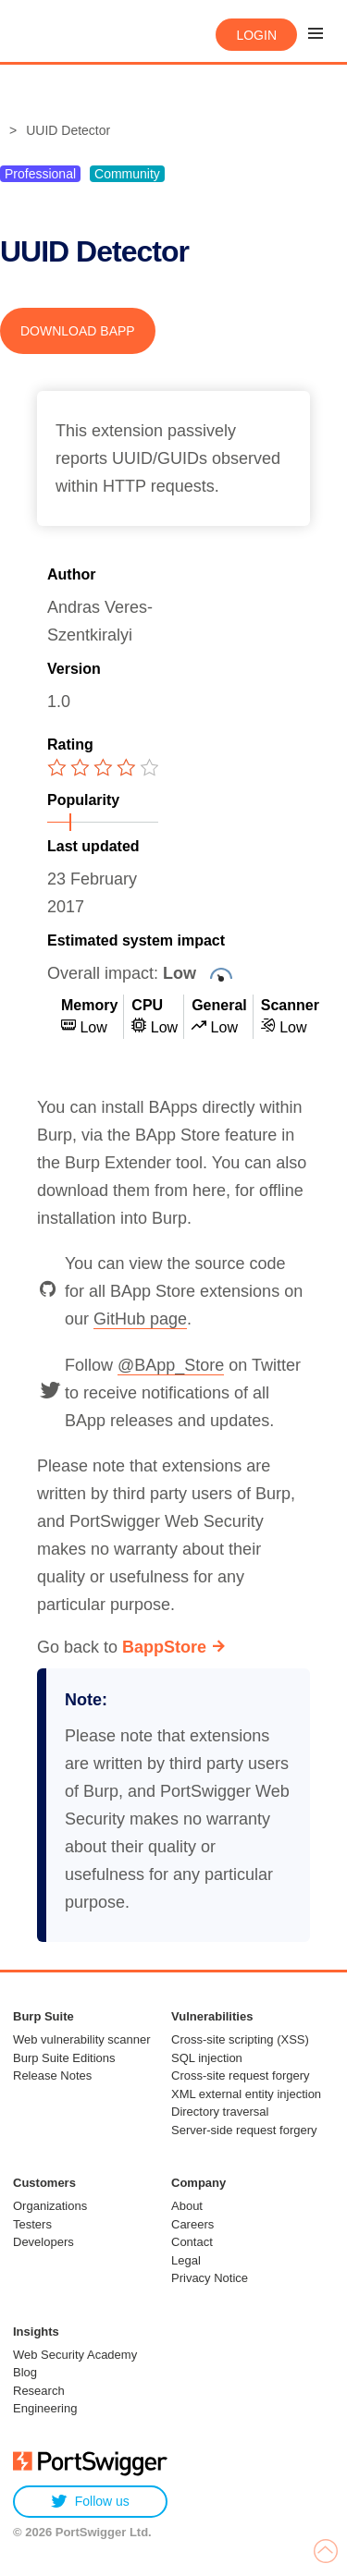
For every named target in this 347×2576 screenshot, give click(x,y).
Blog (25, 2372)
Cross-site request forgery (240, 2075)
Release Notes (52, 2075)
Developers (43, 2242)
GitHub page (140, 1319)
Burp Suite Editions (64, 2058)
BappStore (164, 1647)
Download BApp (77, 331)
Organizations (50, 2206)
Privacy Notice (209, 2278)
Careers (192, 2224)
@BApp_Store (171, 1365)
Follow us (90, 2501)
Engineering (45, 2408)
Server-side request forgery (244, 2130)
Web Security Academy (75, 2355)
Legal (186, 2260)
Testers (32, 2224)
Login (256, 35)
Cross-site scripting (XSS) (240, 2039)
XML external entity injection (246, 2094)
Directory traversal (219, 2111)
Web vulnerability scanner (82, 2039)
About (187, 2206)
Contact (192, 2242)
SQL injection (206, 2058)
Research (39, 2391)
